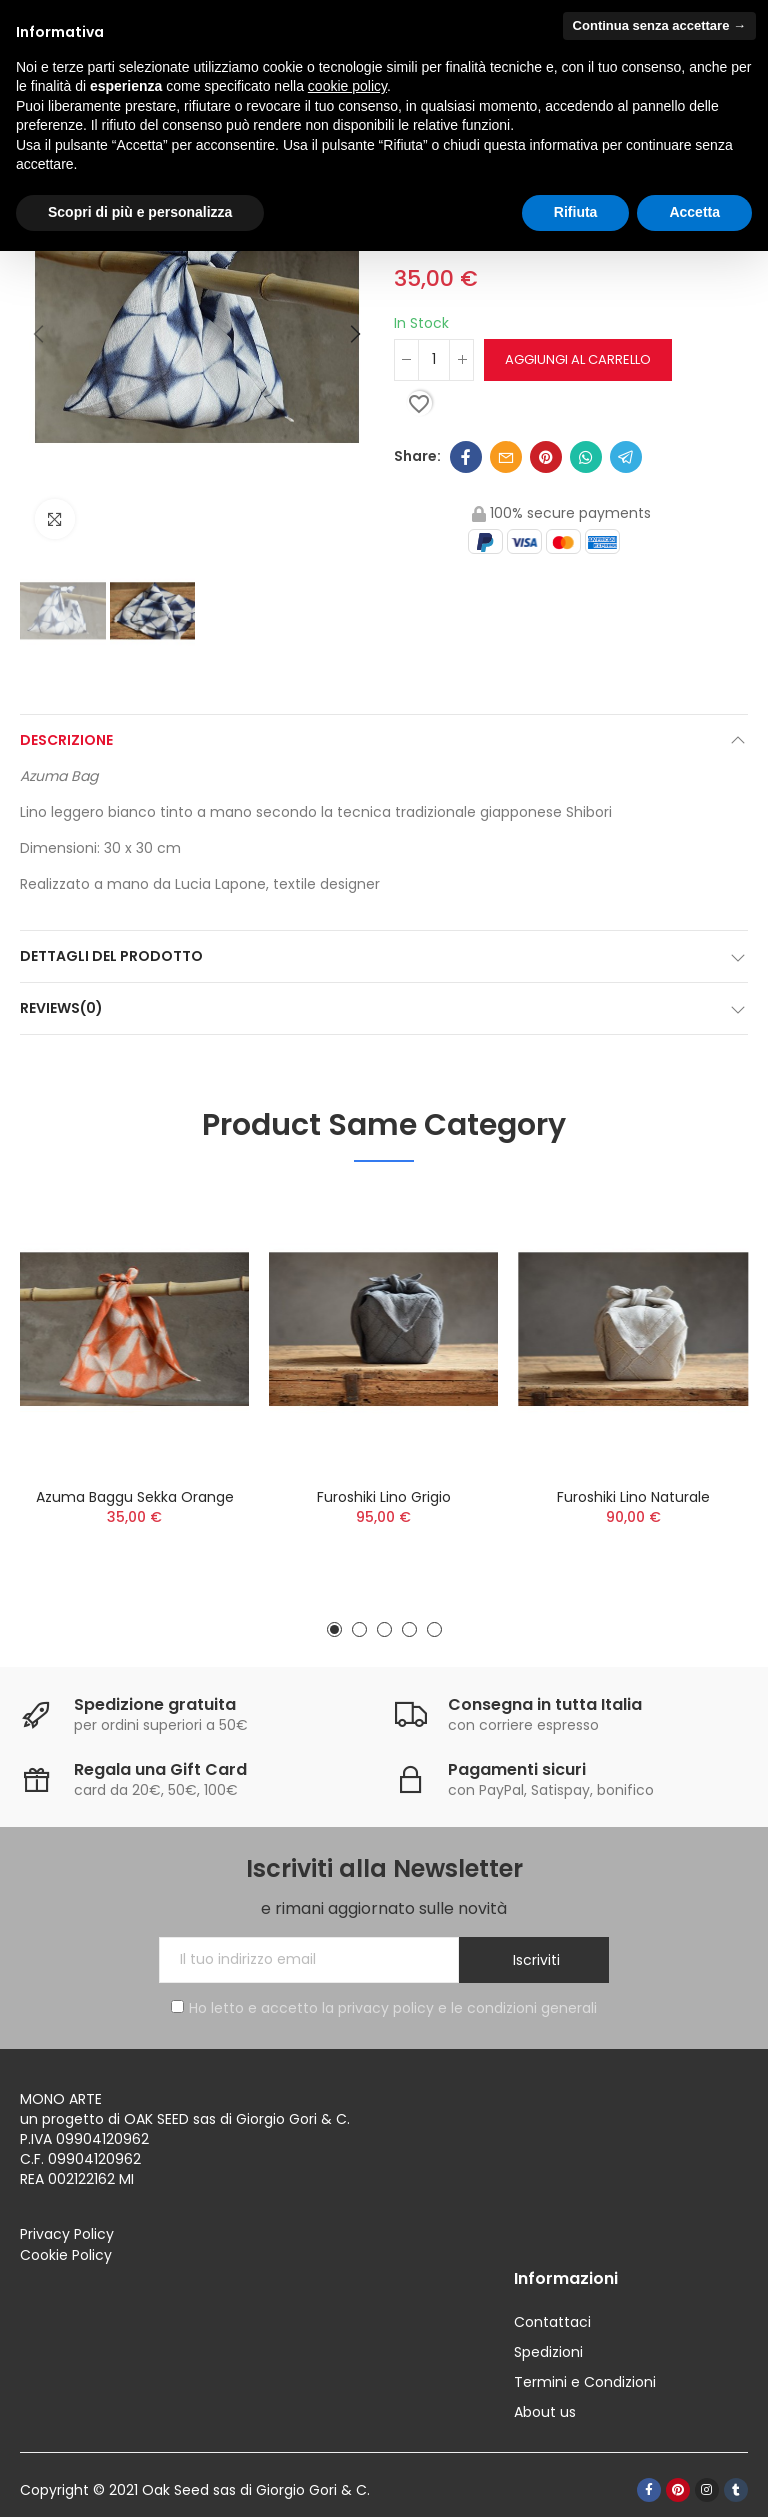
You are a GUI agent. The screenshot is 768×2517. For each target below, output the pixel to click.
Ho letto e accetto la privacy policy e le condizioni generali (384, 2008)
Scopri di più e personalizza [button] (140, 212)
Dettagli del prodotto (111, 956)
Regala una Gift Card (160, 1769)
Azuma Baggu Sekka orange (135, 1497)
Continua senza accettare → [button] (659, 25)
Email (506, 457)
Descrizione (66, 740)
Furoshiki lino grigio (384, 1497)
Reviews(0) (61, 1008)
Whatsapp (586, 457)
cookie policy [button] (347, 86)
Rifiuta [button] (576, 212)
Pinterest (546, 457)
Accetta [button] (694, 212)
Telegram (626, 457)
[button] (40, 335)
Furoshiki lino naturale (633, 1497)
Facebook (466, 457)
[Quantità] (434, 360)
